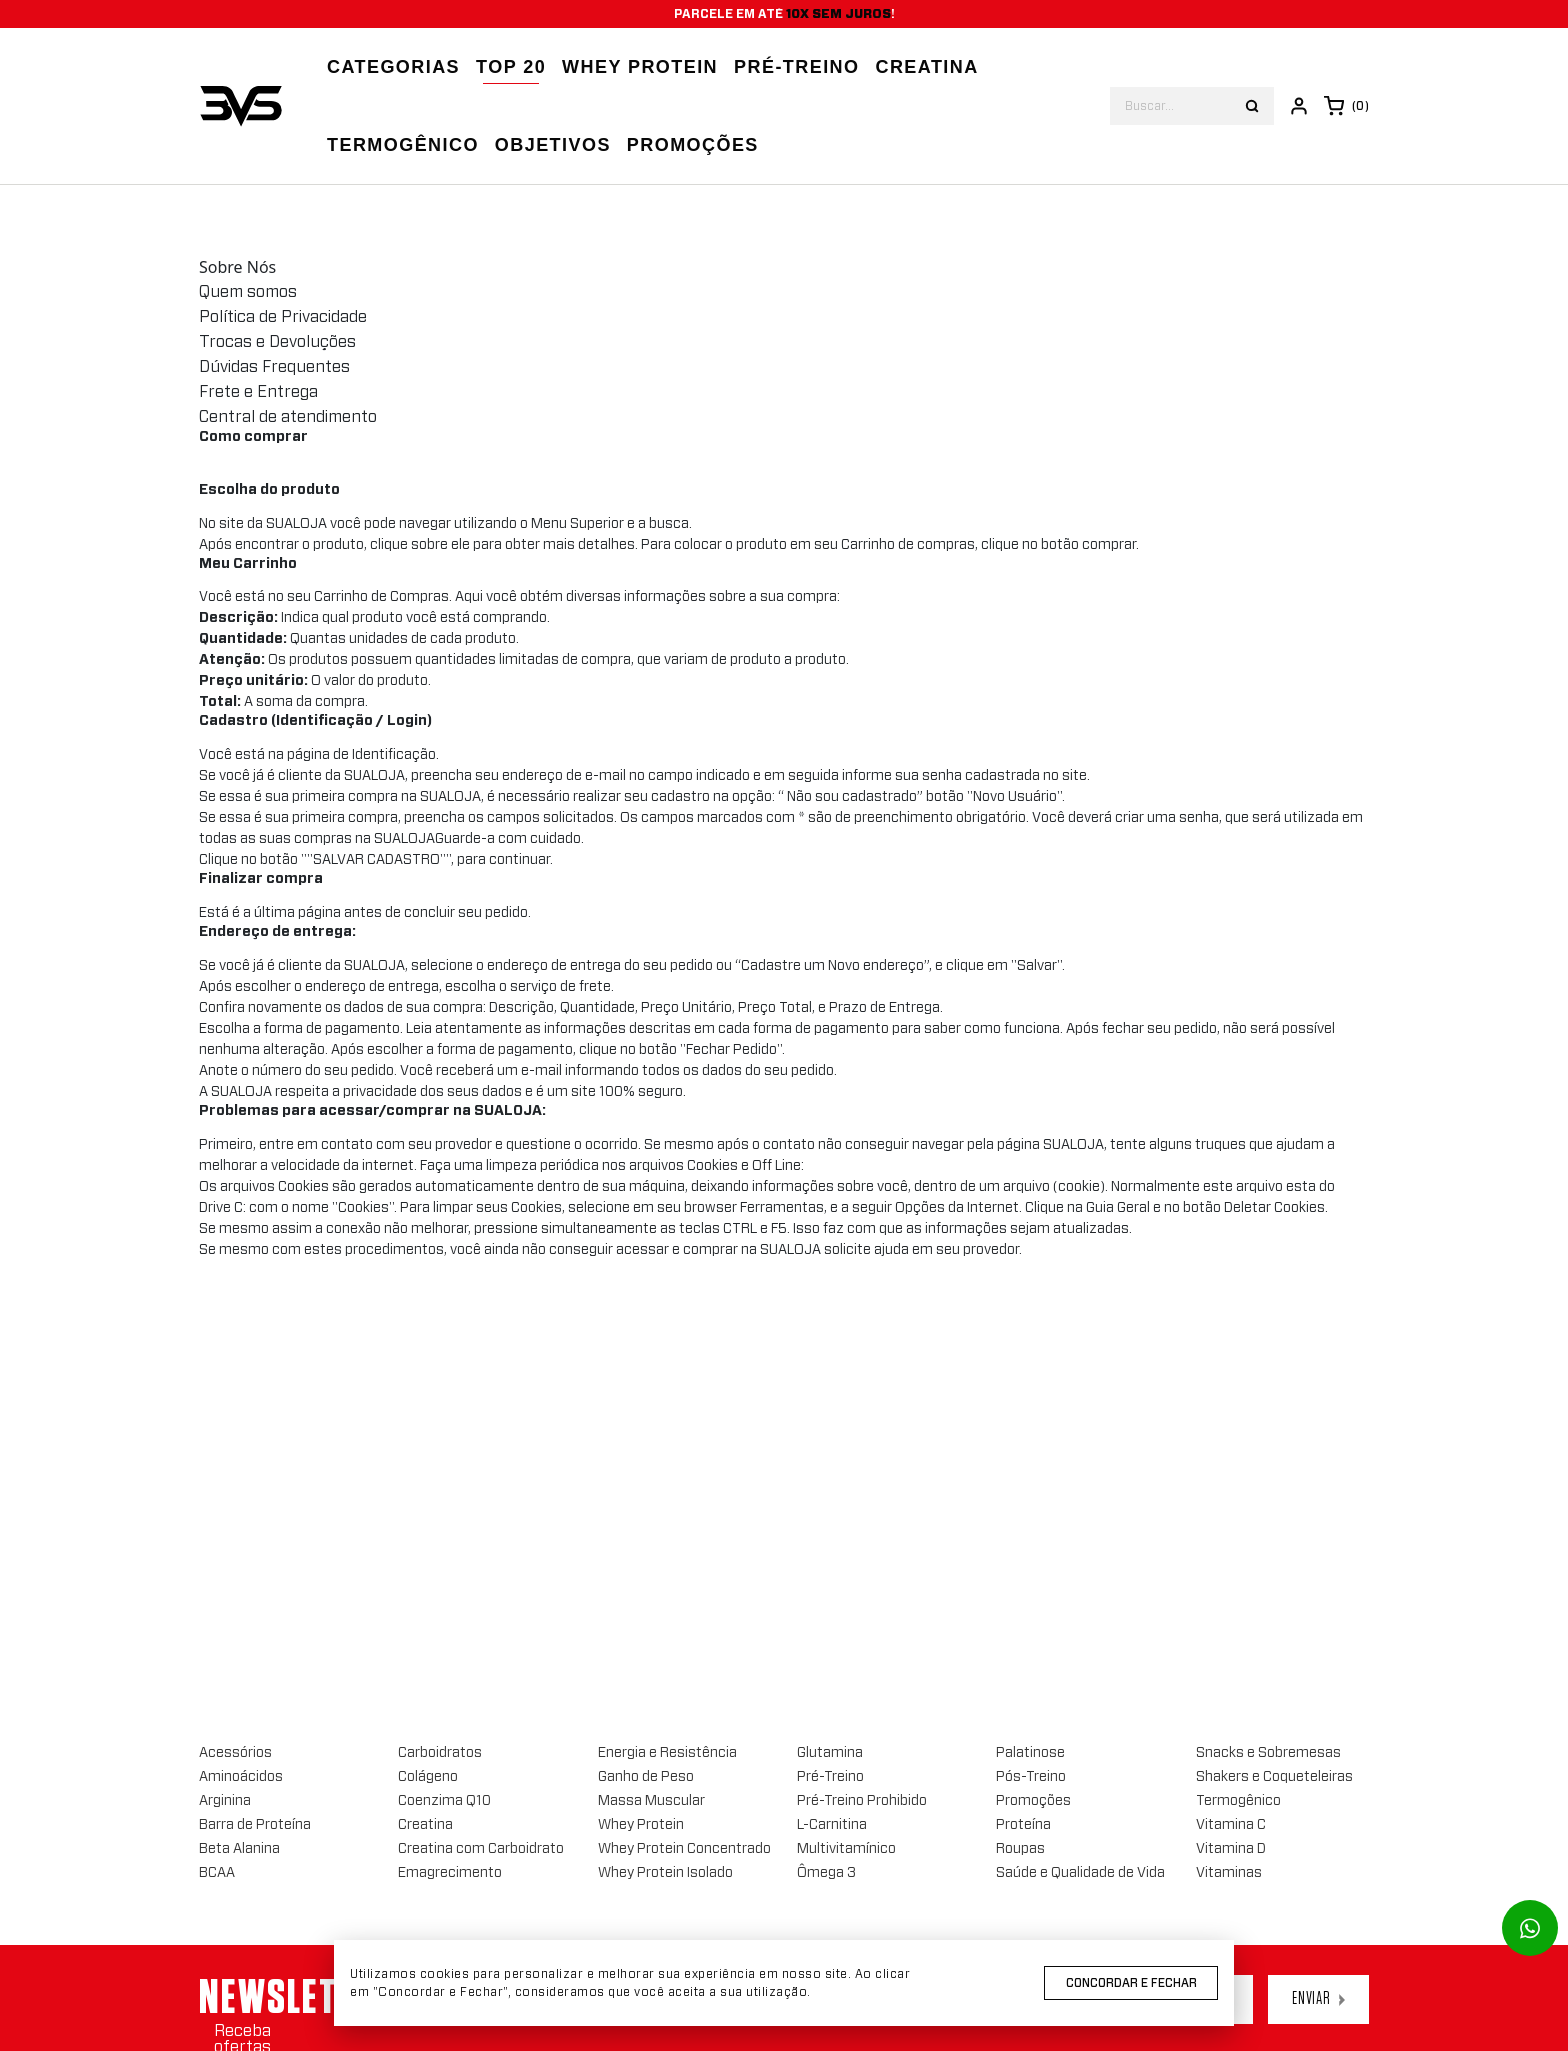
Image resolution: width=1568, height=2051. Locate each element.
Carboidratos (440, 1753)
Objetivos (553, 145)
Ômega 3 (826, 1873)
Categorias (393, 67)
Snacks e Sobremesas (1268, 1753)
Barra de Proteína (255, 1825)
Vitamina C (1231, 1825)
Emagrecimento (450, 1873)
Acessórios (235, 1753)
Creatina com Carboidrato (481, 1849)
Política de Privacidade (283, 317)
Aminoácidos (241, 1777)
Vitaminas (1229, 1873)
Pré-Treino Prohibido (862, 1801)
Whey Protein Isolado (665, 1873)
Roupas (1020, 1849)
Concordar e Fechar (1131, 1983)
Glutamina (830, 1753)
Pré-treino (796, 67)
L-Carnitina (832, 1825)
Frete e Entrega (258, 392)
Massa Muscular (651, 1801)
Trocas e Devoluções (277, 342)
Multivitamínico (846, 1849)
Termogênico (403, 145)
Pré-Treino (830, 1777)
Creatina (926, 67)
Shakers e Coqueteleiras (1274, 1777)
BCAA (217, 1873)
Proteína (1023, 1825)
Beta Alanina (239, 1849)
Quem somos (248, 292)
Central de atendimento (288, 417)
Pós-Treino (1031, 1777)
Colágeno (428, 1777)
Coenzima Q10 (444, 1801)
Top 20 (511, 67)
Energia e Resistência (667, 1753)
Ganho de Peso (646, 1777)
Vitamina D (1231, 1849)
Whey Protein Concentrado (684, 1849)
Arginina (225, 1801)
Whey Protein (640, 67)
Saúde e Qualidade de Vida (1080, 1873)
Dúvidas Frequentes (274, 367)
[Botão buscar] (1252, 106)
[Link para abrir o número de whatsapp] (1530, 1928)
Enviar (1318, 1999)
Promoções (693, 145)
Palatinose (1030, 1753)
